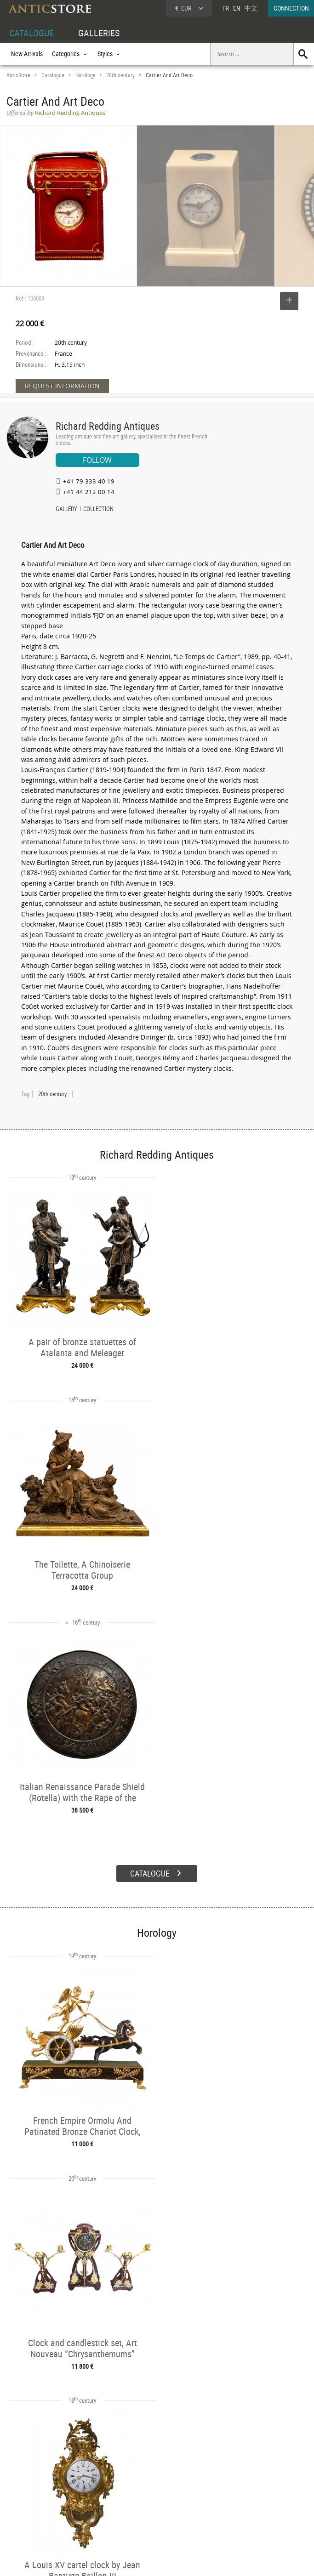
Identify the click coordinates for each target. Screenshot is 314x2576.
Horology (85, 75)
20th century (120, 75)
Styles (77, 2500)
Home (226, 2493)
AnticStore (18, 75)
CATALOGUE (31, 33)
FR (226, 8)
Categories (83, 2489)
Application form (34, 2519)
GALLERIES (99, 33)
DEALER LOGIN (34, 2499)
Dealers (143, 2489)
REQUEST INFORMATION (62, 385)
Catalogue (52, 75)
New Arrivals (27, 53)
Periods (79, 2510)
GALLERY (66, 509)
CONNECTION (291, 8)
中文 (251, 8)
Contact (228, 2502)
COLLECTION (98, 509)
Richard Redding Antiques (108, 425)
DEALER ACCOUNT (30, 2478)
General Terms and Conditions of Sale (176, 2560)
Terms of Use (110, 2560)
